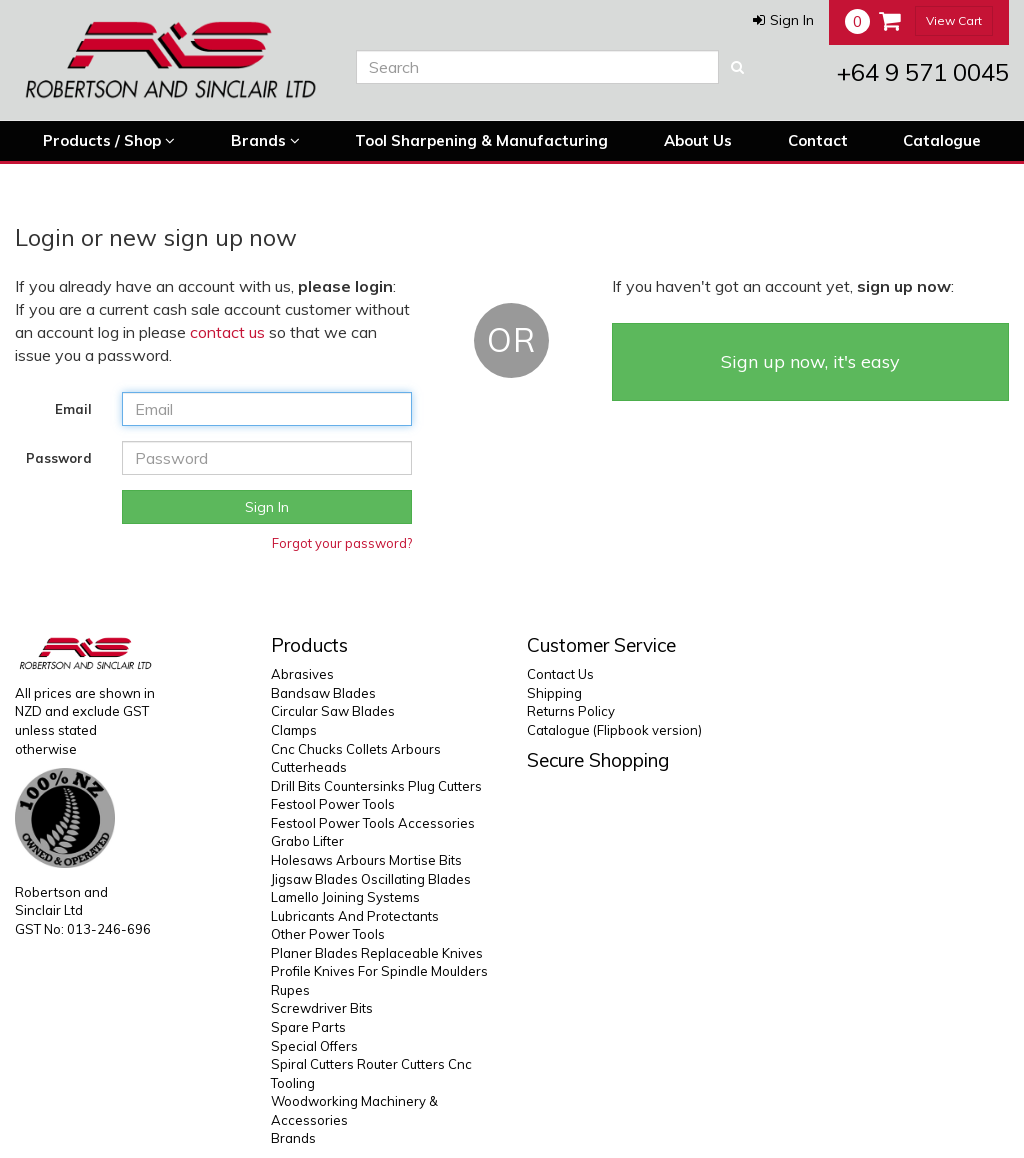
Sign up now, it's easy (810, 361)
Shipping (554, 693)
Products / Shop (109, 141)
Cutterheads (309, 767)
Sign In (267, 507)
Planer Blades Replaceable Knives (377, 953)
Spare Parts (308, 1027)
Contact (818, 140)
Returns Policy (571, 711)
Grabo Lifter (307, 841)
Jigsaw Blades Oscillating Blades (371, 879)
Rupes (290, 990)
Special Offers (314, 1046)
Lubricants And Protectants (355, 916)
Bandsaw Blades (323, 693)
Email (73, 409)
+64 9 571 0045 (923, 72)
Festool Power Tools (333, 804)
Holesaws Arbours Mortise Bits (366, 860)
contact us (227, 332)
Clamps (294, 730)
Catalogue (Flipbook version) (614, 730)
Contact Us (560, 674)
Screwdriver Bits (322, 1008)
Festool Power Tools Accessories (373, 823)
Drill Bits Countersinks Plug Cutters (376, 786)
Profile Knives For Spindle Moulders (379, 971)
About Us (698, 140)
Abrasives (302, 674)
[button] (783, 20)
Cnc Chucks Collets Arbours (356, 749)
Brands (265, 141)
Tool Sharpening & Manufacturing (481, 140)
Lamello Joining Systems (345, 897)
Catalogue (942, 140)
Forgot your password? (342, 543)
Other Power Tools (328, 934)
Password (59, 458)
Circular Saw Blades (333, 711)
